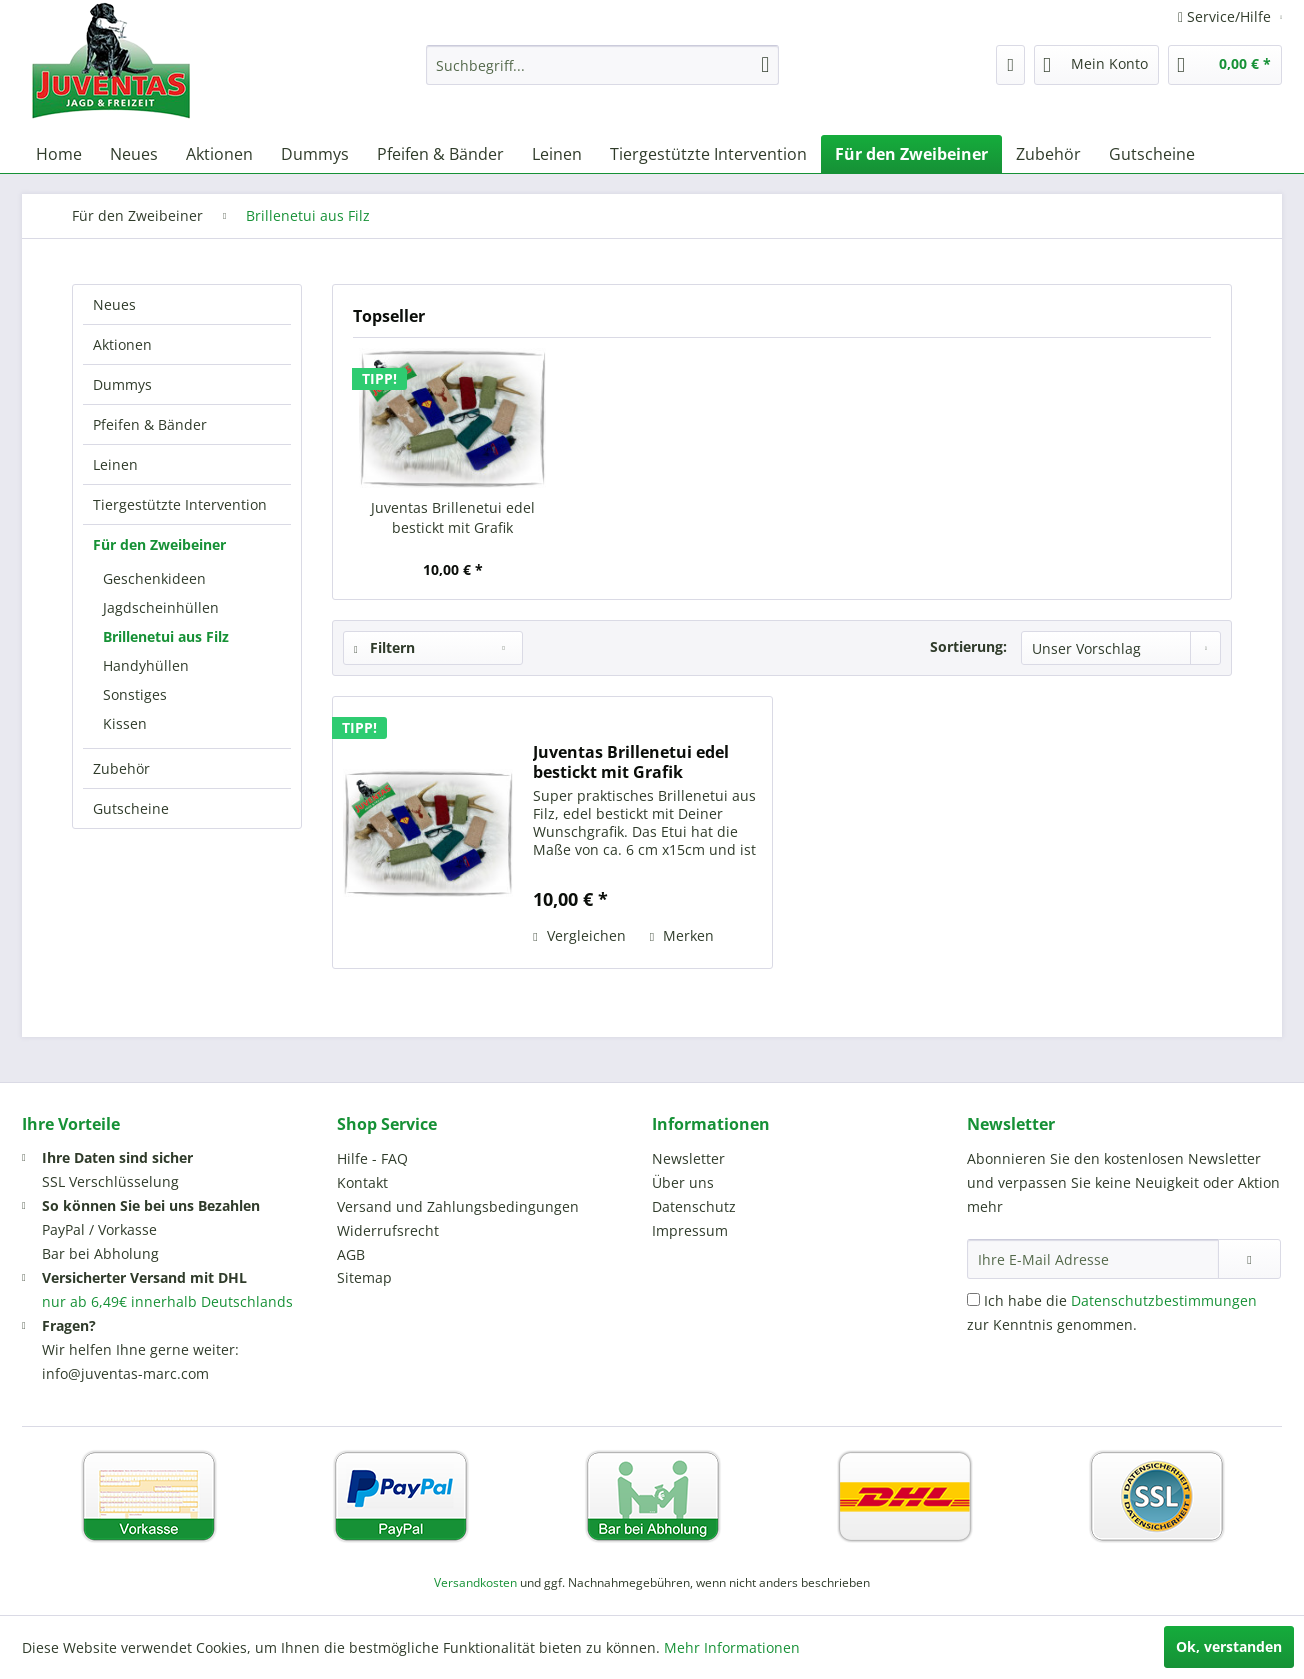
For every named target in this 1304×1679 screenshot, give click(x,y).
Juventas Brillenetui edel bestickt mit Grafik (453, 517)
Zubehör (121, 768)
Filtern (384, 647)
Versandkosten (475, 1582)
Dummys (122, 384)
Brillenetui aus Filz (166, 636)
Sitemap (364, 1277)
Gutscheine (131, 808)
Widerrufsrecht (388, 1230)
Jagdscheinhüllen (161, 607)
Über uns (683, 1182)
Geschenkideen (154, 578)
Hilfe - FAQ (372, 1158)
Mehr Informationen (732, 1647)
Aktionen (122, 344)
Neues (114, 304)
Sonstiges (135, 694)
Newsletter (688, 1158)
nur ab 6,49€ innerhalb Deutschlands (167, 1301)
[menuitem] (602, 65)
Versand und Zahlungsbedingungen (458, 1206)
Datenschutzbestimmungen (1164, 1300)
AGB (351, 1254)
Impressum (690, 1230)
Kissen (125, 723)
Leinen (115, 464)
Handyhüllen (146, 665)
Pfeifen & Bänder (150, 424)
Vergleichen (579, 935)
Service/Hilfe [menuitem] (1226, 16)
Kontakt (362, 1182)
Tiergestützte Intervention (180, 504)
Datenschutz (694, 1206)
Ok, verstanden (1229, 1646)
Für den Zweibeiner (159, 544)
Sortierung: (968, 646)
